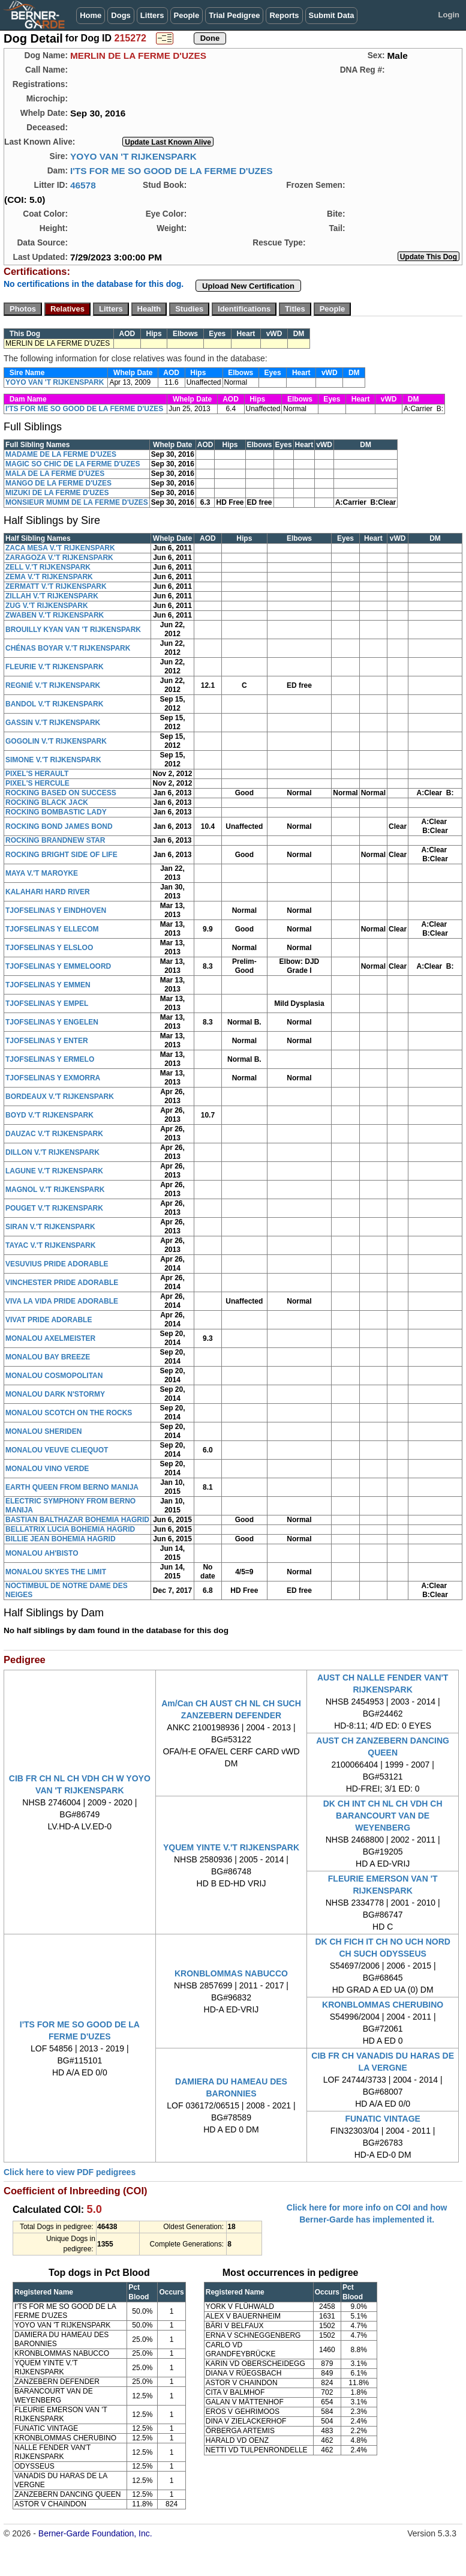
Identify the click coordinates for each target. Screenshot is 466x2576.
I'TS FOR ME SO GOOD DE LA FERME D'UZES (171, 171)
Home (90, 15)
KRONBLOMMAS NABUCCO (231, 1973)
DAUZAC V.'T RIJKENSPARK (54, 1134)
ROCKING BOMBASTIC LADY (56, 812)
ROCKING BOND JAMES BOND (59, 826)
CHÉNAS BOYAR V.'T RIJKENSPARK (67, 648)
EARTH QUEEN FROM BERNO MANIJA (72, 1487)
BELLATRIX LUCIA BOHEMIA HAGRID (70, 1529)
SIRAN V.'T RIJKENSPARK (50, 1227)
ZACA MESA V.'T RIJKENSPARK (60, 548)
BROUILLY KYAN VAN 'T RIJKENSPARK (73, 629)
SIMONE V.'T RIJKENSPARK (53, 760)
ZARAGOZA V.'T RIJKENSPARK (59, 557)
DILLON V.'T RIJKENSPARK (52, 1152)
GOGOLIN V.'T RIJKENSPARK (56, 741)
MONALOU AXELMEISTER (50, 1338)
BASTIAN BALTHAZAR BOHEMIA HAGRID (77, 1519)
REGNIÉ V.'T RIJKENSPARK (52, 685)
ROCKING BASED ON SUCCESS (60, 793)
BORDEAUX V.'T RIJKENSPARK (59, 1096)
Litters (152, 15)
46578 (83, 185)
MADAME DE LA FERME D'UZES (60, 454)
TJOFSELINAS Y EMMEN (48, 985)
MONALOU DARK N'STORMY (55, 1394)
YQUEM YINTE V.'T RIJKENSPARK (231, 1847)
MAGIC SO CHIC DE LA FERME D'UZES (72, 464)
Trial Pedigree (234, 15)
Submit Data (331, 15)
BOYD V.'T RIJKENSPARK (49, 1115)
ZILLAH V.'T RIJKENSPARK (51, 596)
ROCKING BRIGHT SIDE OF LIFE (61, 854)
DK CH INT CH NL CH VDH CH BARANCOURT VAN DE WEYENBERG (383, 1815)
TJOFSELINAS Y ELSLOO (49, 947)
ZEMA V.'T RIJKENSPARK (49, 577)
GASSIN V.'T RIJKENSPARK (52, 722)
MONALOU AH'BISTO (42, 1553)
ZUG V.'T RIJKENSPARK (46, 605)
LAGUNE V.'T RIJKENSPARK (54, 1171)
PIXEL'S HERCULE (37, 783)
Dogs (121, 15)
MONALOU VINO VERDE (47, 1468)
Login (448, 14)
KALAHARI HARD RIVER (47, 892)
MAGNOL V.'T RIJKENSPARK (54, 1189)
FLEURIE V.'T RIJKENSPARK (54, 667)
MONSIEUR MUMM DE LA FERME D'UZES (76, 502)
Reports (284, 15)
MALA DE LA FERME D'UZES (54, 473)
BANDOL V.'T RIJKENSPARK (54, 704)
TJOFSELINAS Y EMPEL (46, 1003)
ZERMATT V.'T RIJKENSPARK (56, 586)
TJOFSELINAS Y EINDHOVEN (55, 910)
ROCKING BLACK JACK (46, 802)
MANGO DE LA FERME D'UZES (58, 483)
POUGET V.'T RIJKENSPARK (54, 1208)
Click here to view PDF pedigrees (70, 2172)
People (187, 15)
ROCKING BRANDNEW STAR (55, 840)
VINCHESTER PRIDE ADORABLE (61, 1282)
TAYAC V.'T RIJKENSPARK (50, 1245)
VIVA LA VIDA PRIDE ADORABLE (61, 1301)
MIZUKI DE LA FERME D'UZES (57, 493)
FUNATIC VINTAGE (382, 2118)
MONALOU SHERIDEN (43, 1431)
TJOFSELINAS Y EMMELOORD (58, 966)
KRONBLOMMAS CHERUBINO (382, 2004)
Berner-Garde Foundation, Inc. (95, 2533)
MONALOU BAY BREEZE (47, 1357)
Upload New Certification (248, 285)
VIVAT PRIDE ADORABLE (48, 1320)
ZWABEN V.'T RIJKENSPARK (54, 615)
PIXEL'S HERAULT (36, 773)
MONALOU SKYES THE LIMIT (55, 1572)
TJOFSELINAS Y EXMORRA (52, 1078)
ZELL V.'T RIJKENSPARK (48, 567)
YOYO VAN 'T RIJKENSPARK (133, 156)
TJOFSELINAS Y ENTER (46, 1041)
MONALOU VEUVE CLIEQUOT (56, 1450)
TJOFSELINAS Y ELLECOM (52, 929)
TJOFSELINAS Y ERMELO (49, 1059)
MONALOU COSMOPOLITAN (54, 1375)
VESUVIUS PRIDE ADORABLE (57, 1264)
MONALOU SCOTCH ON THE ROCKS (68, 1413)
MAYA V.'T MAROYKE (41, 873)
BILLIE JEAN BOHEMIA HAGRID (60, 1539)
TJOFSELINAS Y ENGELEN (51, 1022)
